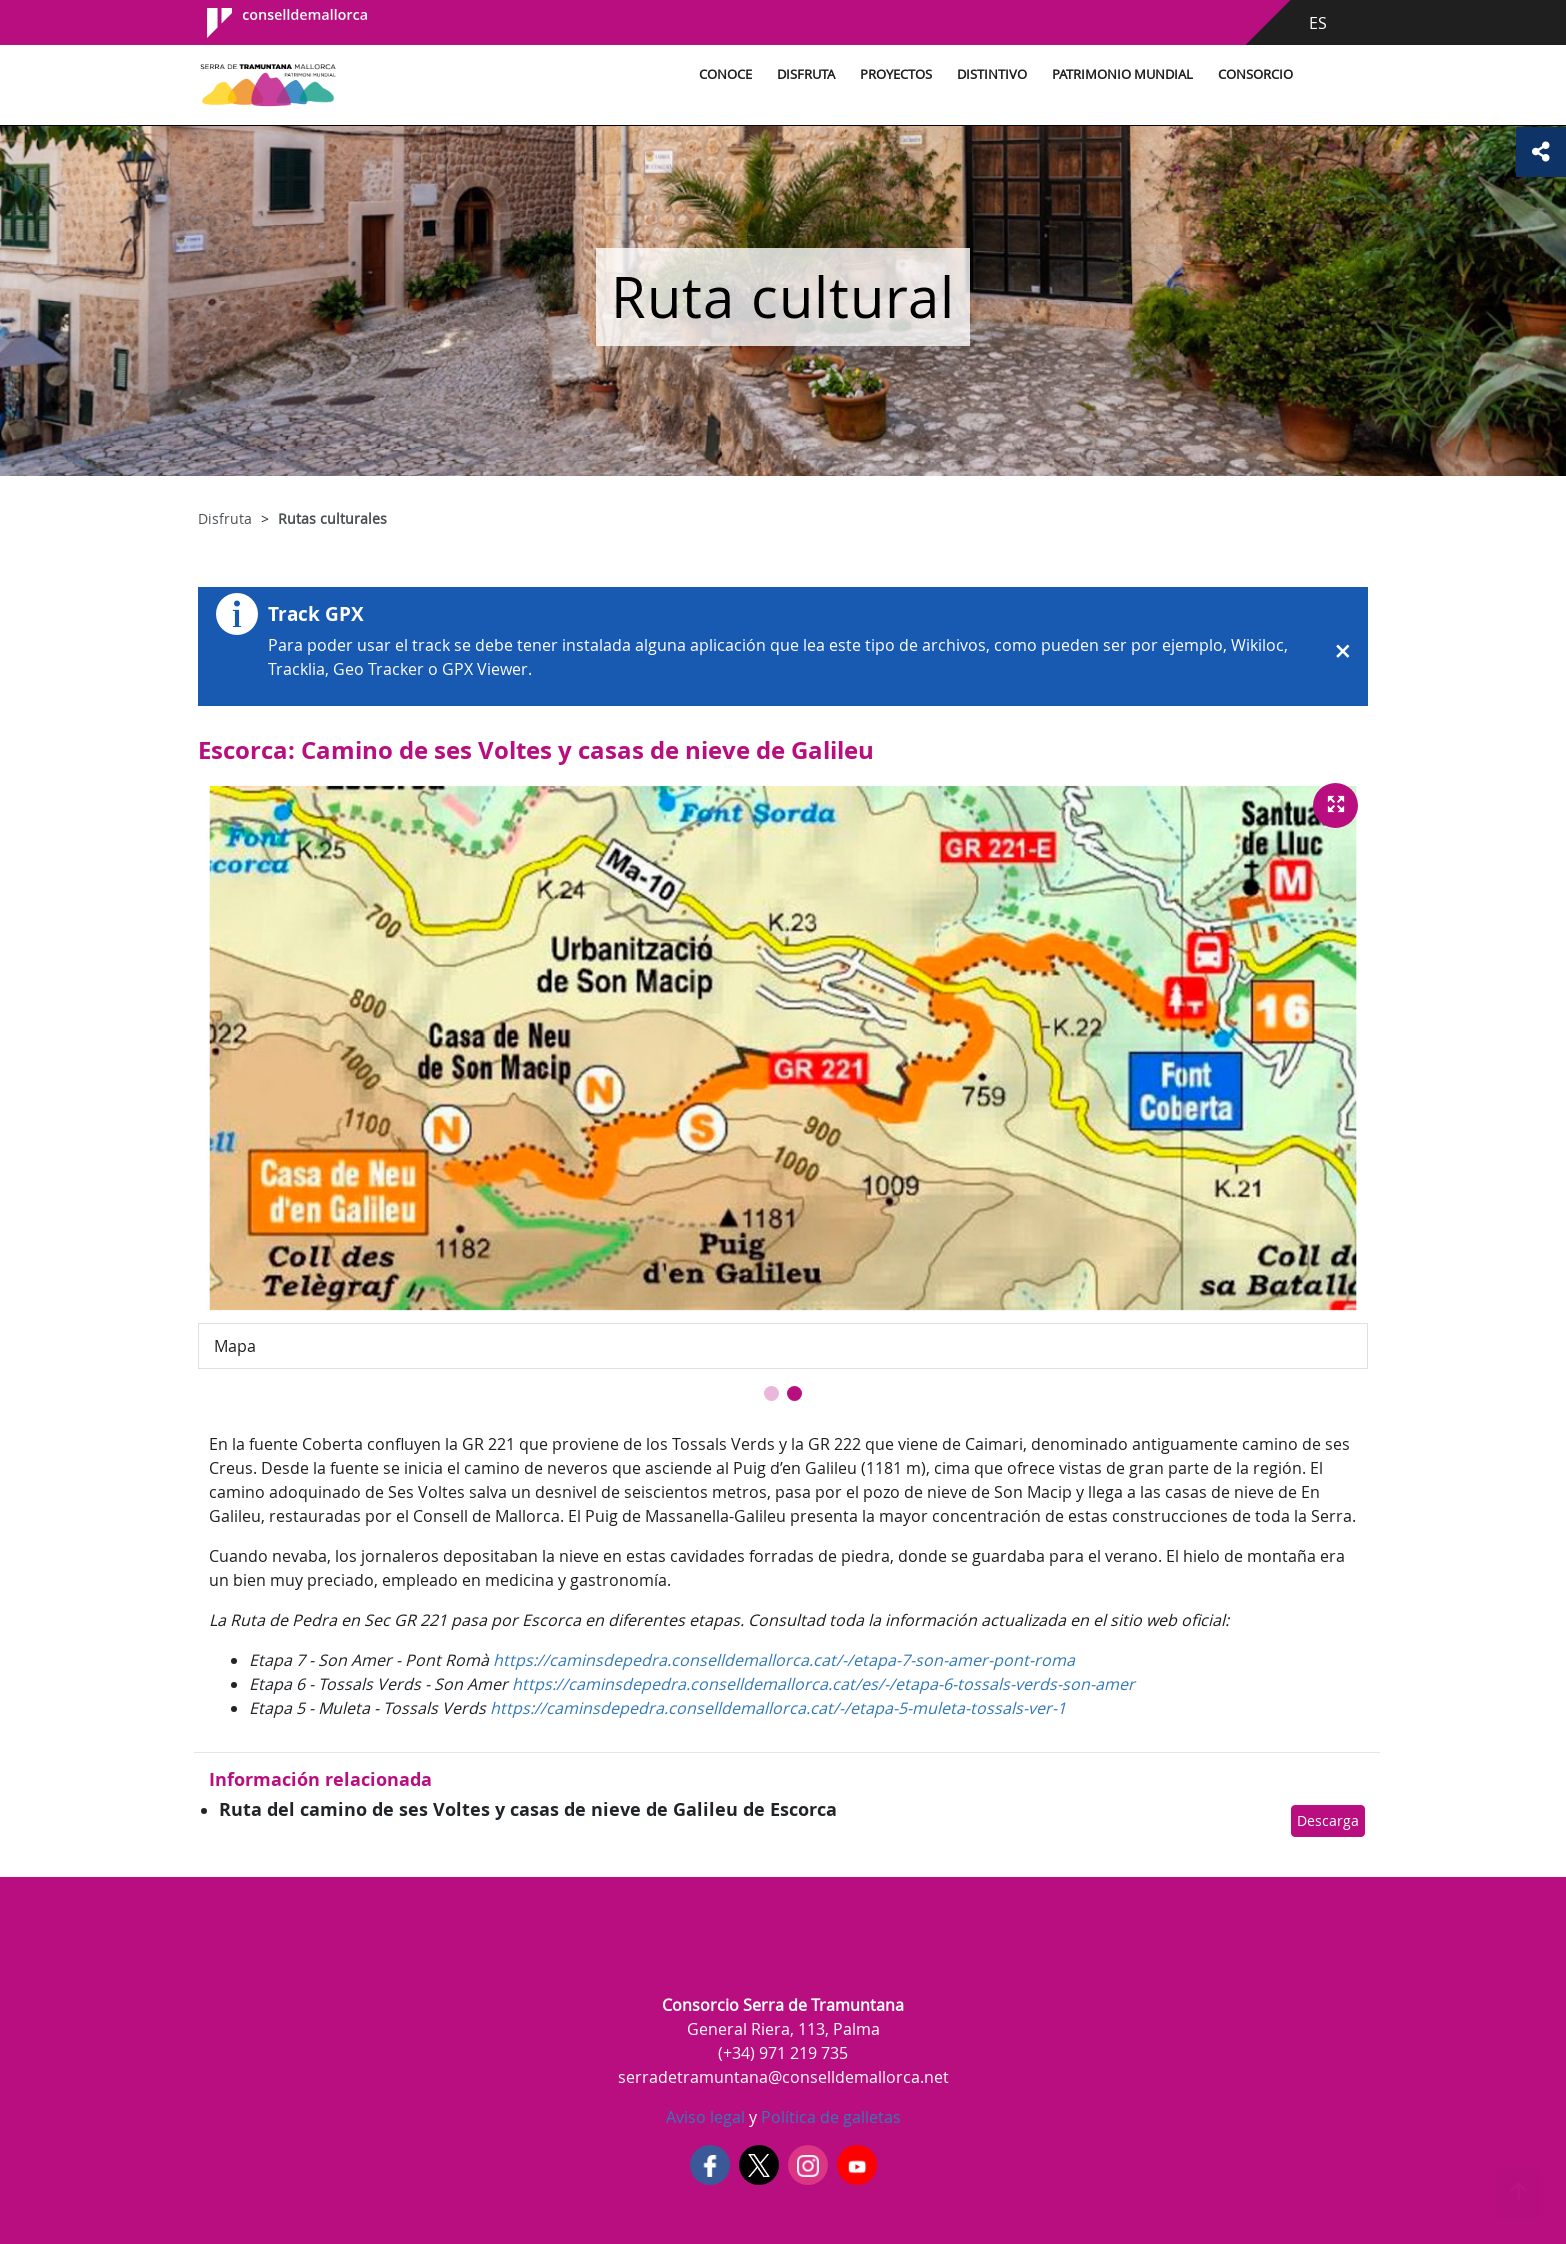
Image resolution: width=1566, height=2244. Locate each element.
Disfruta (806, 74)
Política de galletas (829, 2117)
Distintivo (992, 74)
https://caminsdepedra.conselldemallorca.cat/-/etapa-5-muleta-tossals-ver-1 (778, 1708)
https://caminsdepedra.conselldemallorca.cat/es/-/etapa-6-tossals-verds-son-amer (823, 1684)
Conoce (725, 74)
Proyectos (896, 74)
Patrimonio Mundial (1122, 74)
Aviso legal (705, 2117)
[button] (771, 1393)
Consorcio (1255, 74)
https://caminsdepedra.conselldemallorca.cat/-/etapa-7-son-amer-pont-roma (784, 1660)
